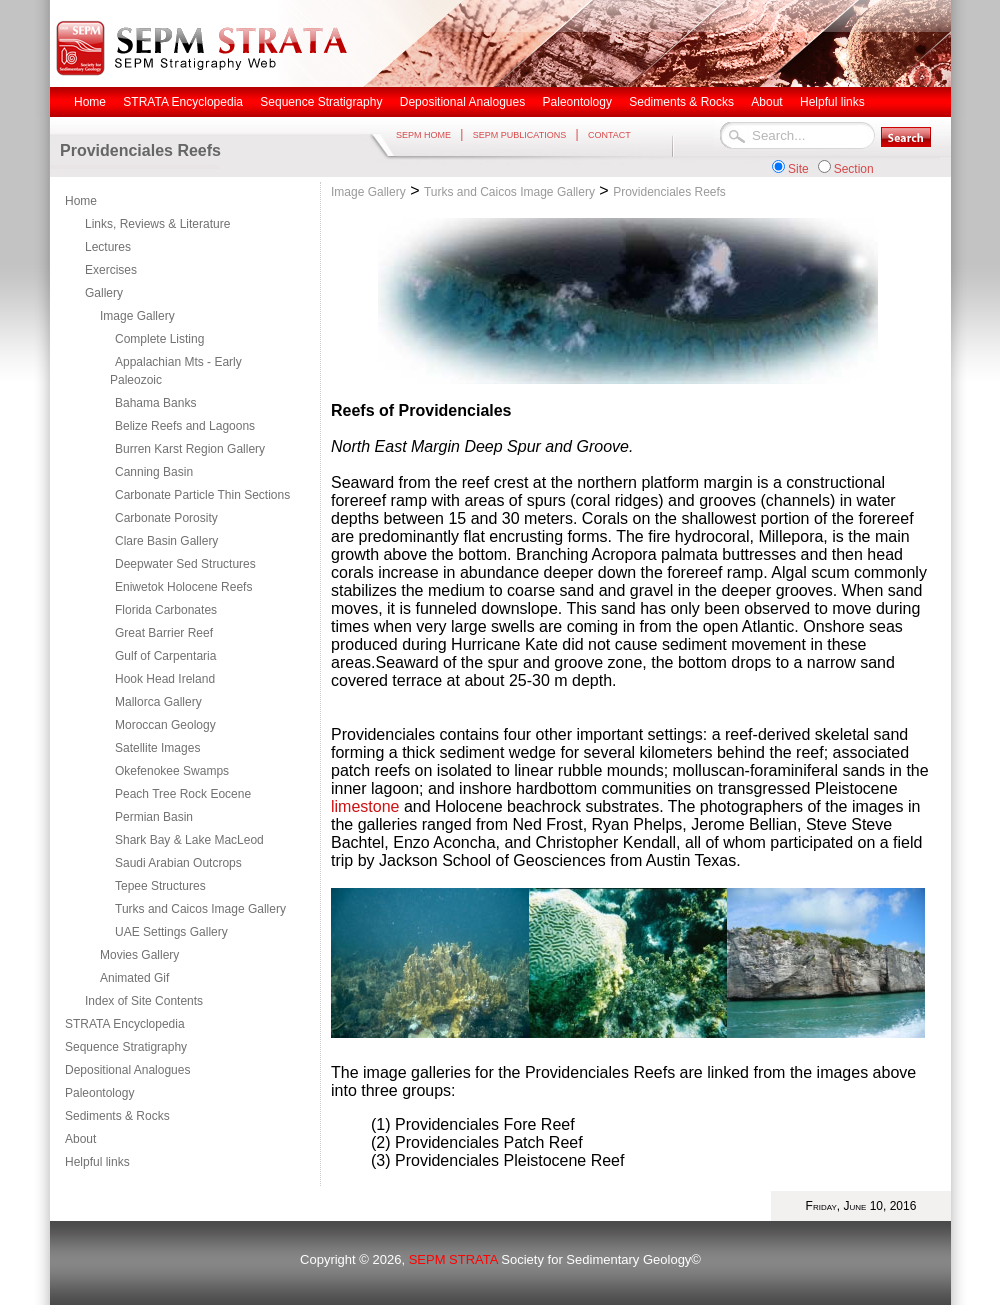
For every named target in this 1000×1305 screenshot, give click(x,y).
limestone (365, 806)
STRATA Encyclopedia (125, 1024)
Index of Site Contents (144, 1001)
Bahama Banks (155, 403)
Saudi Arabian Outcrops (178, 863)
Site (798, 169)
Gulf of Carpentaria (165, 656)
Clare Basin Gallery (166, 541)
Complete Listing (159, 339)
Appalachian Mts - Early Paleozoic (176, 371)
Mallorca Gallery (158, 702)
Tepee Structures (160, 886)
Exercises (111, 270)
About (80, 1139)
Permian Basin (154, 817)
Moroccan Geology (165, 725)
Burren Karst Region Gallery (190, 449)
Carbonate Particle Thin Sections (202, 495)
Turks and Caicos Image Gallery (200, 909)
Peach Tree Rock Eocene (183, 794)
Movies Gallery (139, 955)
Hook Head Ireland (165, 679)
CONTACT (609, 135)
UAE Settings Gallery (171, 932)
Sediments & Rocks (117, 1116)
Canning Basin (154, 472)
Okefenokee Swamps (172, 771)
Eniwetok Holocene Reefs (183, 587)
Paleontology (99, 1093)
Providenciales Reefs (669, 192)
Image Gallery (137, 316)
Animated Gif (134, 978)
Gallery (104, 293)
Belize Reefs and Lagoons (185, 426)
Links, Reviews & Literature (157, 224)
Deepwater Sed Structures (185, 564)
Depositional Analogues (127, 1070)
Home (81, 201)
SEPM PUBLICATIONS (519, 135)
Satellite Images (157, 748)
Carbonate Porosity (166, 518)
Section (854, 169)
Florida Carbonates (166, 610)
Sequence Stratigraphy (126, 1047)
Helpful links (97, 1162)
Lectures (108, 247)
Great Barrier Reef (164, 633)
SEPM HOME (423, 135)
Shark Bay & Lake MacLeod (189, 840)
